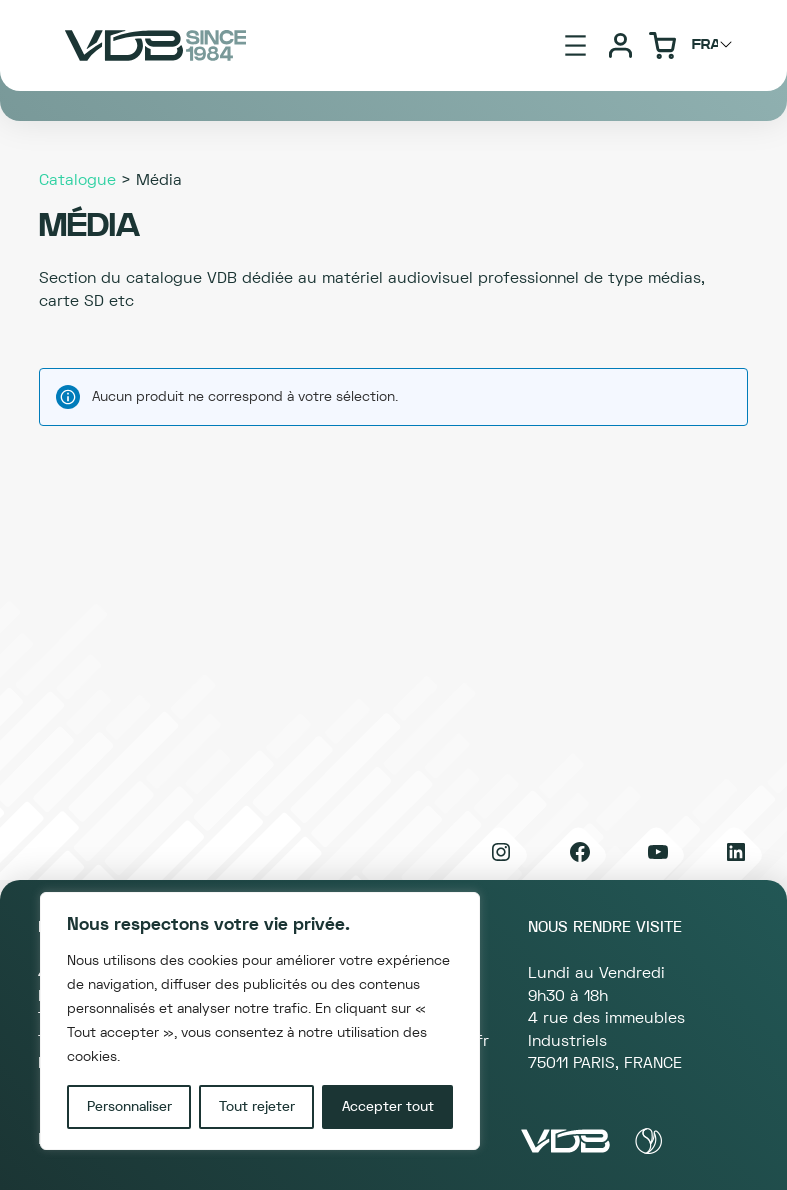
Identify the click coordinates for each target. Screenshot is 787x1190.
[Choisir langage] (715, 45)
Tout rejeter (257, 1107)
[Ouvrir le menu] (575, 45)
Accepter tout (388, 1107)
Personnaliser (129, 1107)
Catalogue (77, 180)
